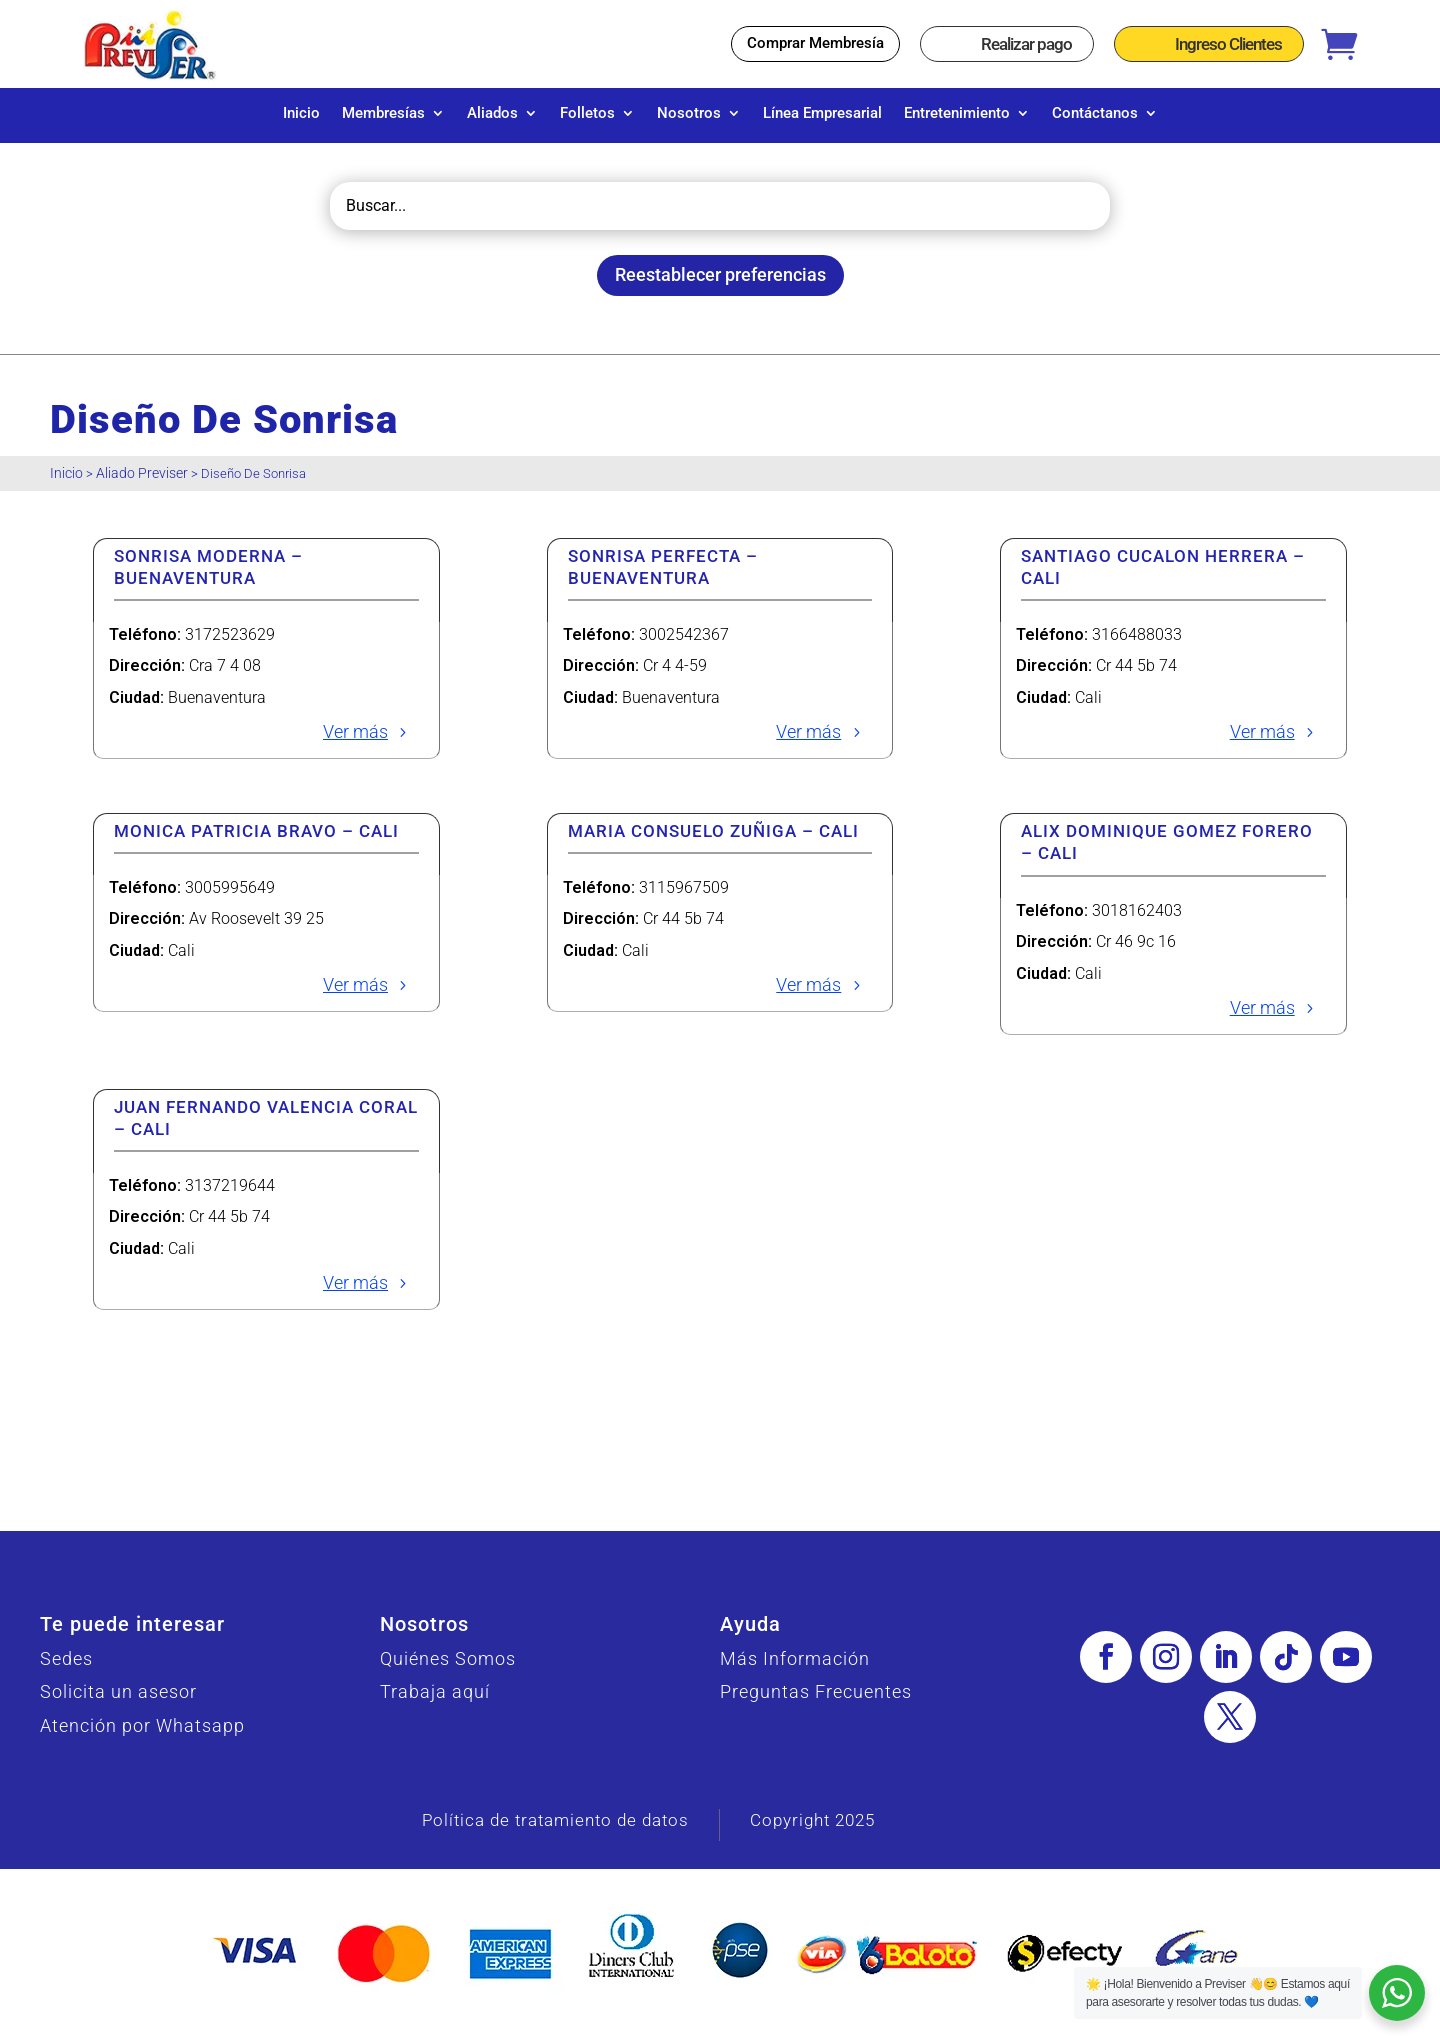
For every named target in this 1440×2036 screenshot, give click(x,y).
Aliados (492, 114)
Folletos (587, 114)
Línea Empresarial (822, 114)
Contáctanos (1095, 114)
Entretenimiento (957, 114)
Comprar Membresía (815, 43)
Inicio (301, 114)
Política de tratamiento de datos (555, 1830)
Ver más (355, 741)
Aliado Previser (142, 483)
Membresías (383, 114)
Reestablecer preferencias (720, 284)
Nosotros (689, 114)
